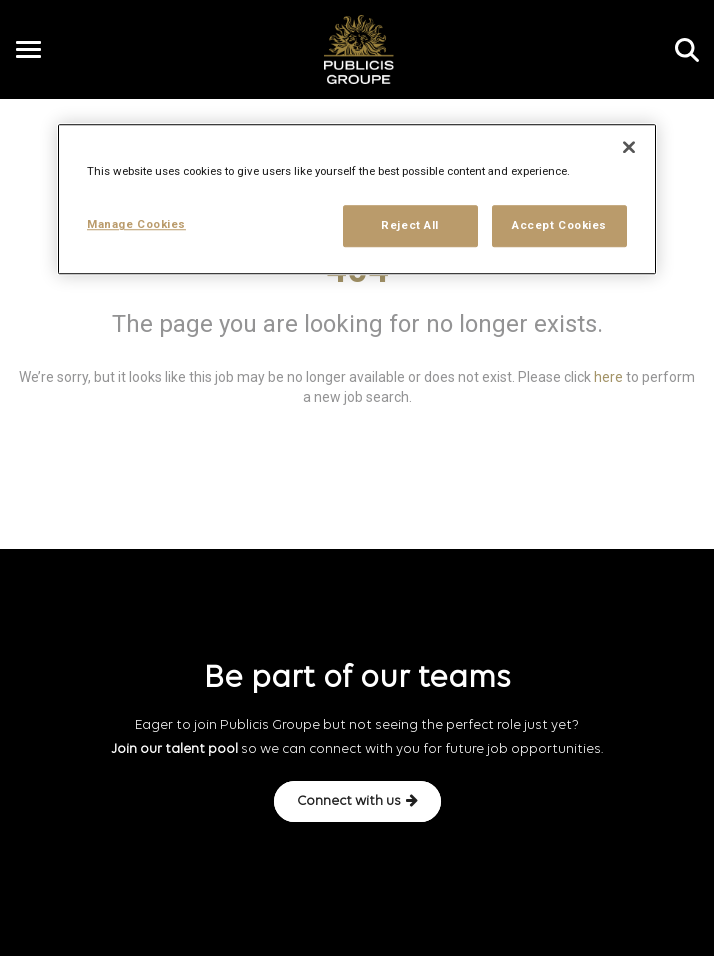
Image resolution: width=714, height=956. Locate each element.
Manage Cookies (136, 225)
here (608, 377)
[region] (357, 200)
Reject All (410, 226)
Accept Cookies (559, 226)
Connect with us (357, 801)
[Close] (629, 148)
